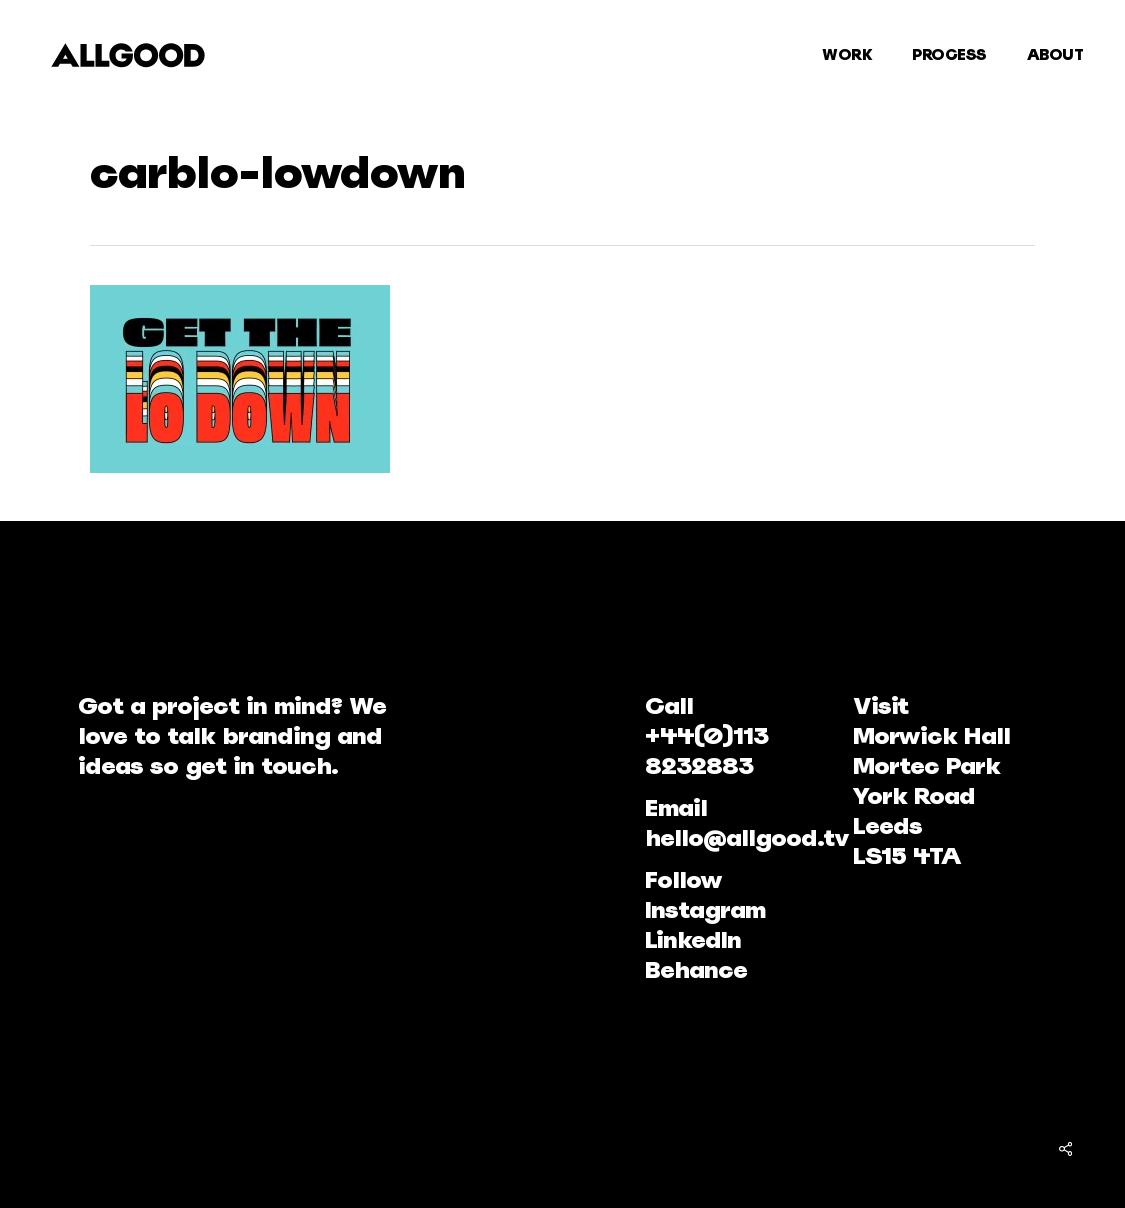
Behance (696, 969)
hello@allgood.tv (747, 837)
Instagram (705, 909)
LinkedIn (693, 939)
